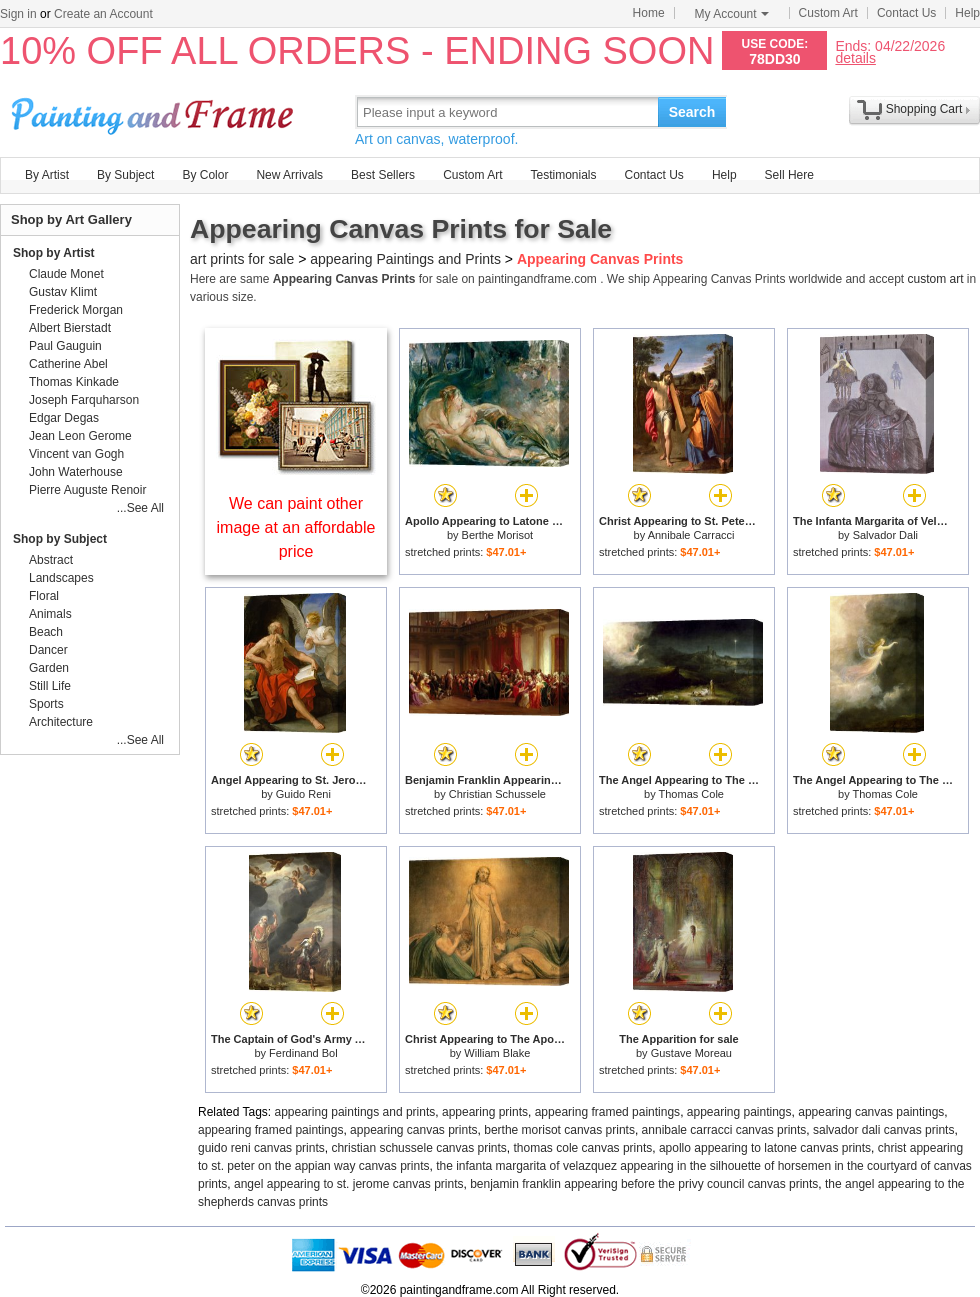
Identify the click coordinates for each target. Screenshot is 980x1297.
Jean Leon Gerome (80, 436)
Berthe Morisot (498, 535)
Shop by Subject (60, 539)
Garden (49, 668)
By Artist (47, 175)
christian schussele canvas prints (418, 1148)
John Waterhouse (76, 472)
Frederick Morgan (76, 310)
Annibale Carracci (691, 535)
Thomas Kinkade (74, 382)
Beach (46, 632)
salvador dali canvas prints (883, 1130)
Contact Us (906, 13)
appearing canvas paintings (871, 1112)
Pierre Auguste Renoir (87, 490)
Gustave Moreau (691, 1053)
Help (967, 13)
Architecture (61, 722)
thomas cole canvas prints (583, 1148)
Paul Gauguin (65, 346)
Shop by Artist (54, 253)
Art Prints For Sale (155, 111)
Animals (50, 614)
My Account (732, 14)
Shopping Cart (924, 109)
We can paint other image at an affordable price (296, 527)
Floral (44, 596)
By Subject (125, 175)
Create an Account (103, 14)
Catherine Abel (68, 364)
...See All (140, 508)
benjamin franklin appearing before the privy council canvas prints (644, 1184)
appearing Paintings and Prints (405, 259)
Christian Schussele (497, 794)
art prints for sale (242, 259)
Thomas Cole (691, 794)
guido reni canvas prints (261, 1148)
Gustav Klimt (63, 292)
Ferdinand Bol (303, 1053)
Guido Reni (303, 794)
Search (692, 112)
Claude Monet (66, 274)
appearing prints (485, 1112)
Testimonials (563, 175)
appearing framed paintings (607, 1112)
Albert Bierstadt (70, 328)
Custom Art (828, 13)
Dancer (48, 650)
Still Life (50, 686)
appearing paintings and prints (355, 1112)
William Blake (497, 1053)
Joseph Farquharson (84, 400)
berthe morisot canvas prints (559, 1130)
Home (649, 13)
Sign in (18, 14)
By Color (205, 175)
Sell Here (789, 175)
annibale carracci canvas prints (724, 1130)
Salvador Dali (885, 535)
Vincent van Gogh (76, 454)
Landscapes (61, 578)
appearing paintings (739, 1112)
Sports (46, 704)
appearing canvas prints (413, 1130)
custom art (935, 279)
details (855, 57)
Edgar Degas (64, 418)
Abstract (51, 560)
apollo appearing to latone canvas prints (765, 1148)
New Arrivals (289, 175)
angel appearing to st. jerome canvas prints (348, 1184)
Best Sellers (383, 175)
